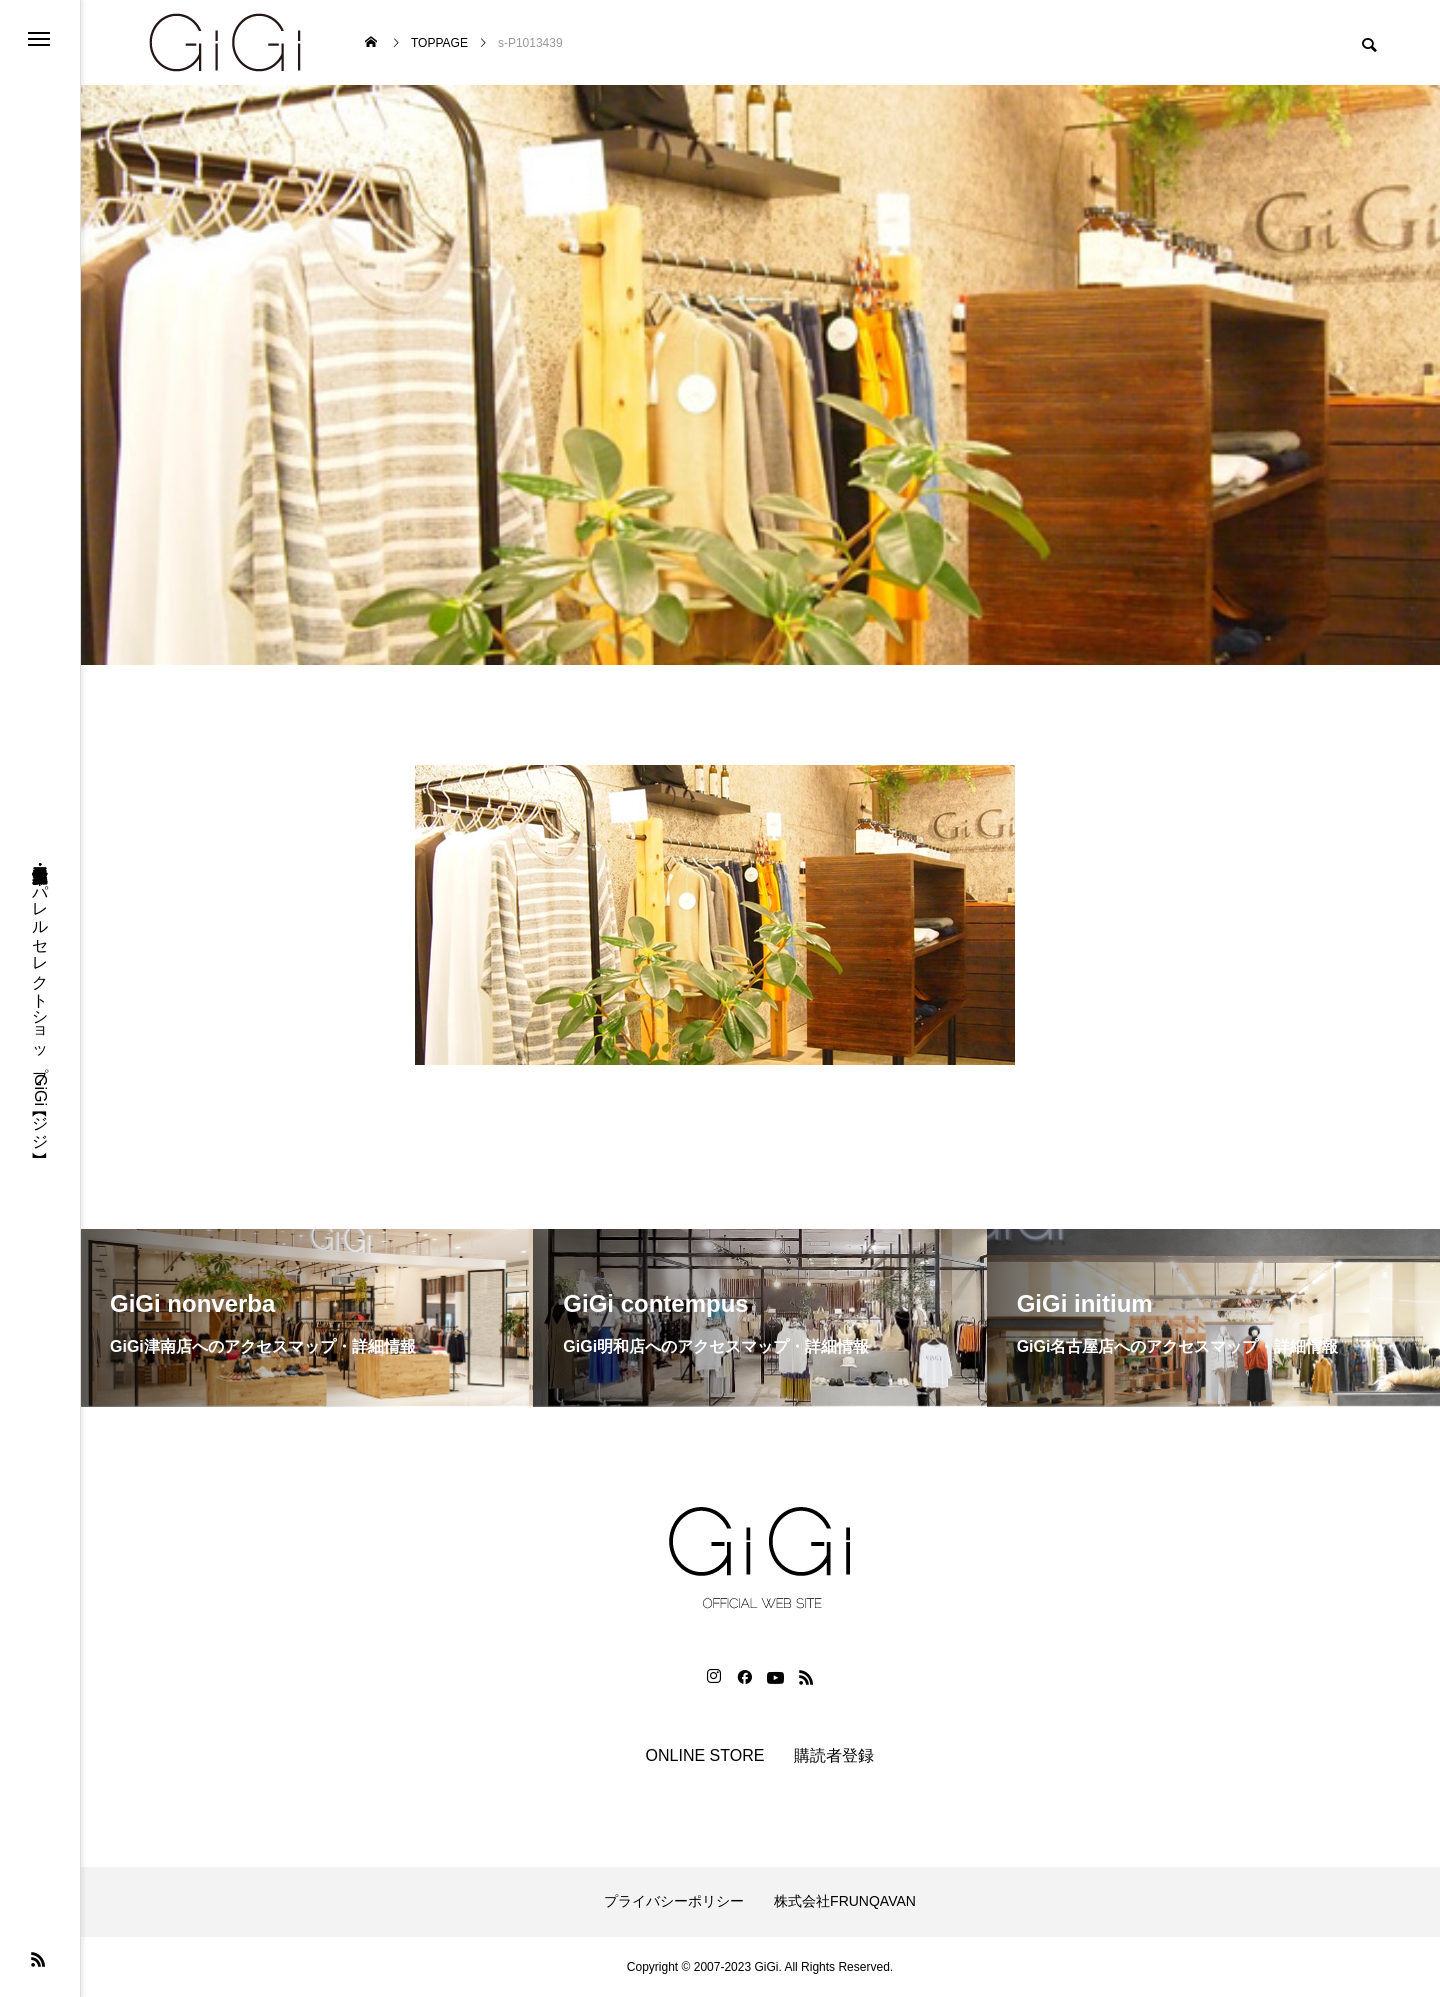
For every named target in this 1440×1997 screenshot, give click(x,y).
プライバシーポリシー (674, 1901)
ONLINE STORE (705, 1755)
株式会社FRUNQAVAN (845, 1901)
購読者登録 (834, 1755)
